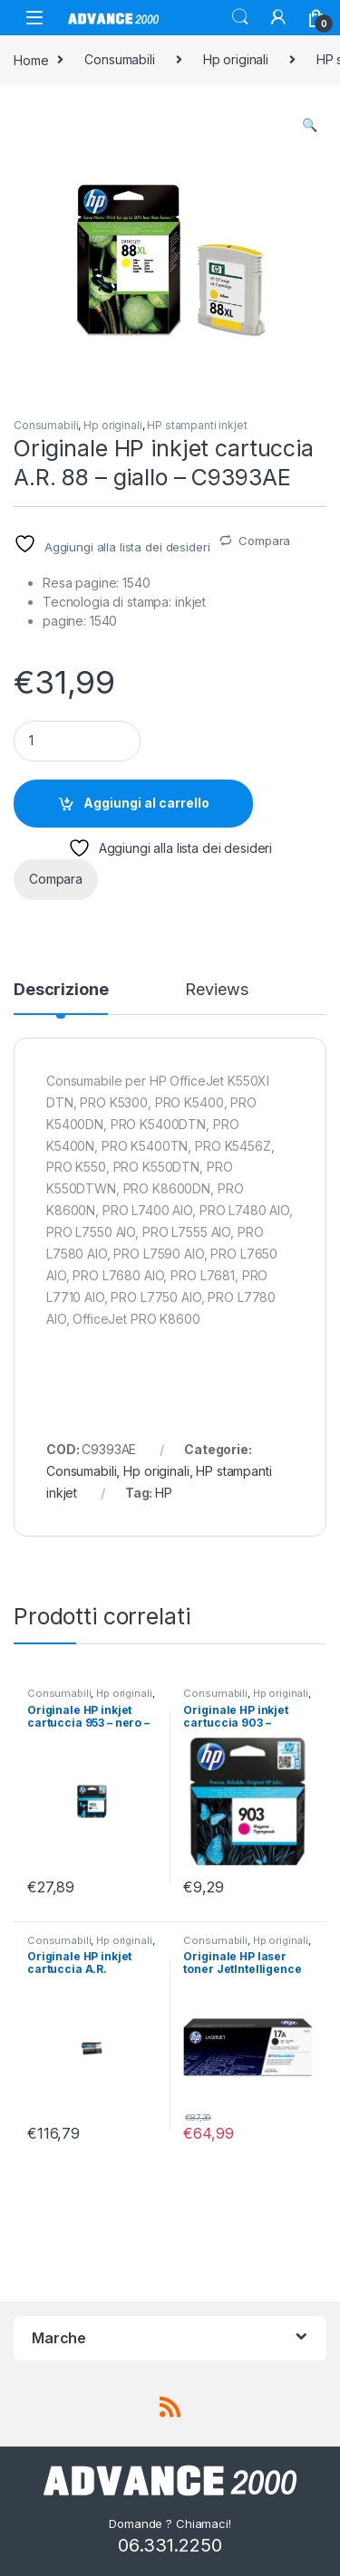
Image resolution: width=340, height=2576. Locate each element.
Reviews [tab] (216, 990)
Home (31, 59)
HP (163, 1492)
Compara (264, 540)
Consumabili (119, 59)
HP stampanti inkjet (197, 425)
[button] (309, 125)
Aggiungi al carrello (146, 802)
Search (240, 17)
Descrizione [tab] (61, 990)
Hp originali (235, 59)
